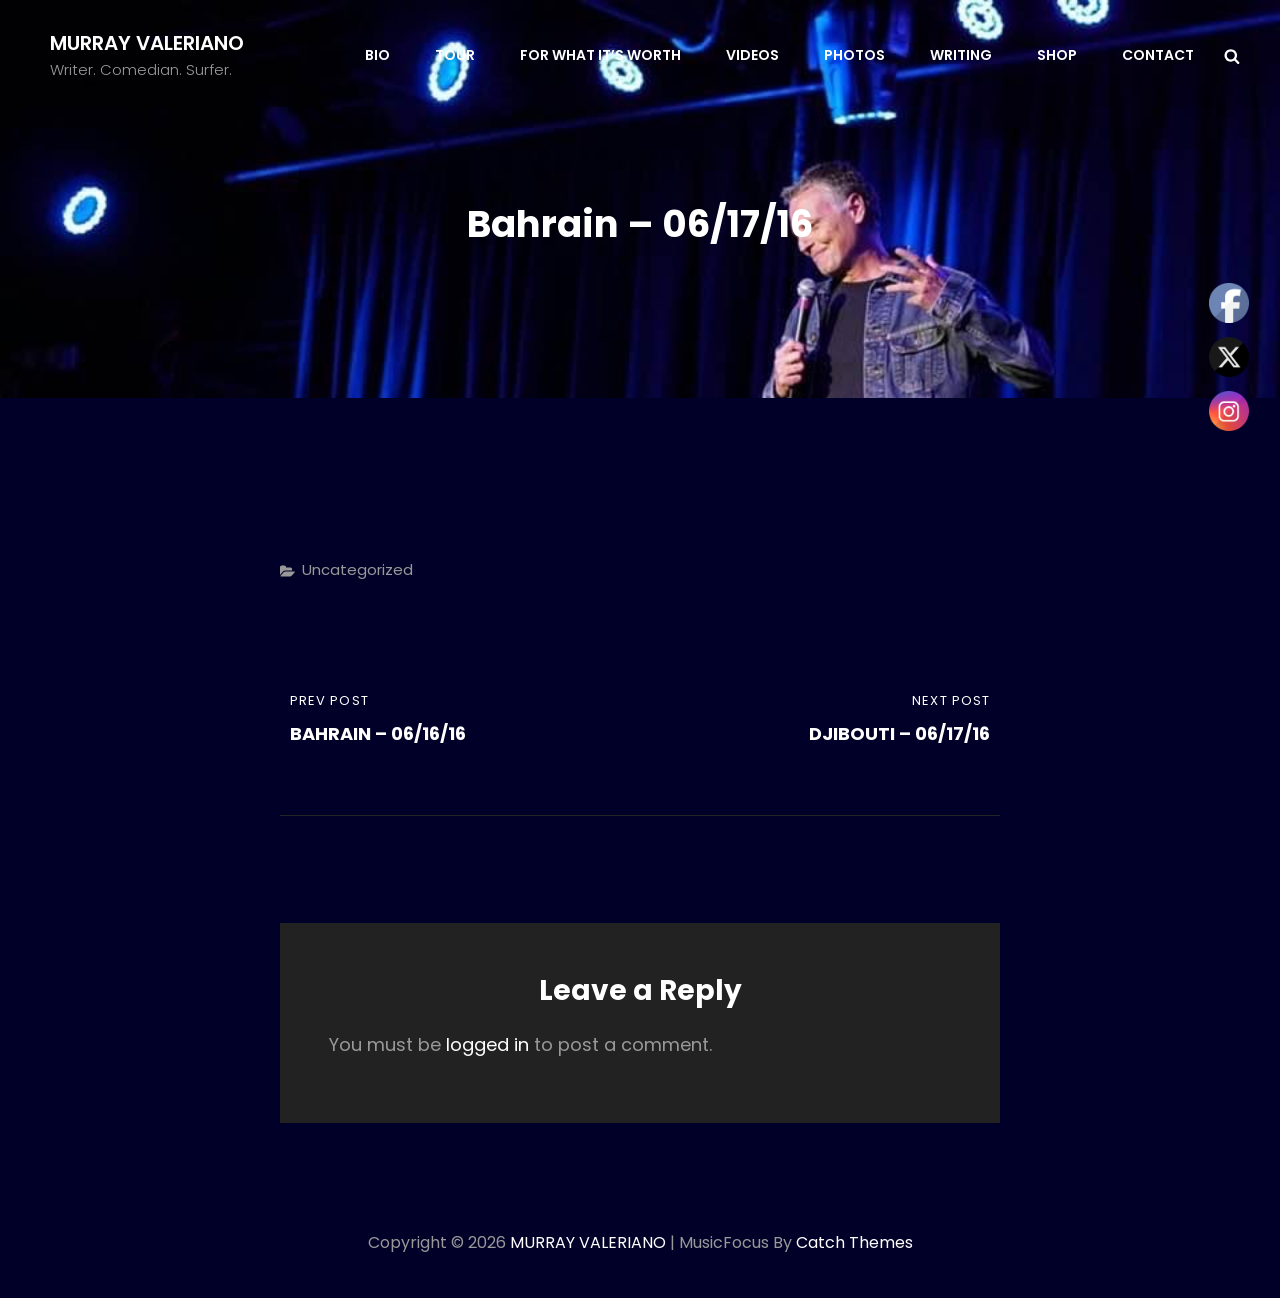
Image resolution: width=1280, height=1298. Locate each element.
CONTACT (1158, 55)
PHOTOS (854, 55)
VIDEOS (752, 55)
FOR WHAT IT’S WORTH (600, 55)
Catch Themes (854, 1242)
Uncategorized (357, 569)
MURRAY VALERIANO (147, 43)
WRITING (961, 55)
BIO (377, 55)
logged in (487, 1044)
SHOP (1057, 55)
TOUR (455, 55)
